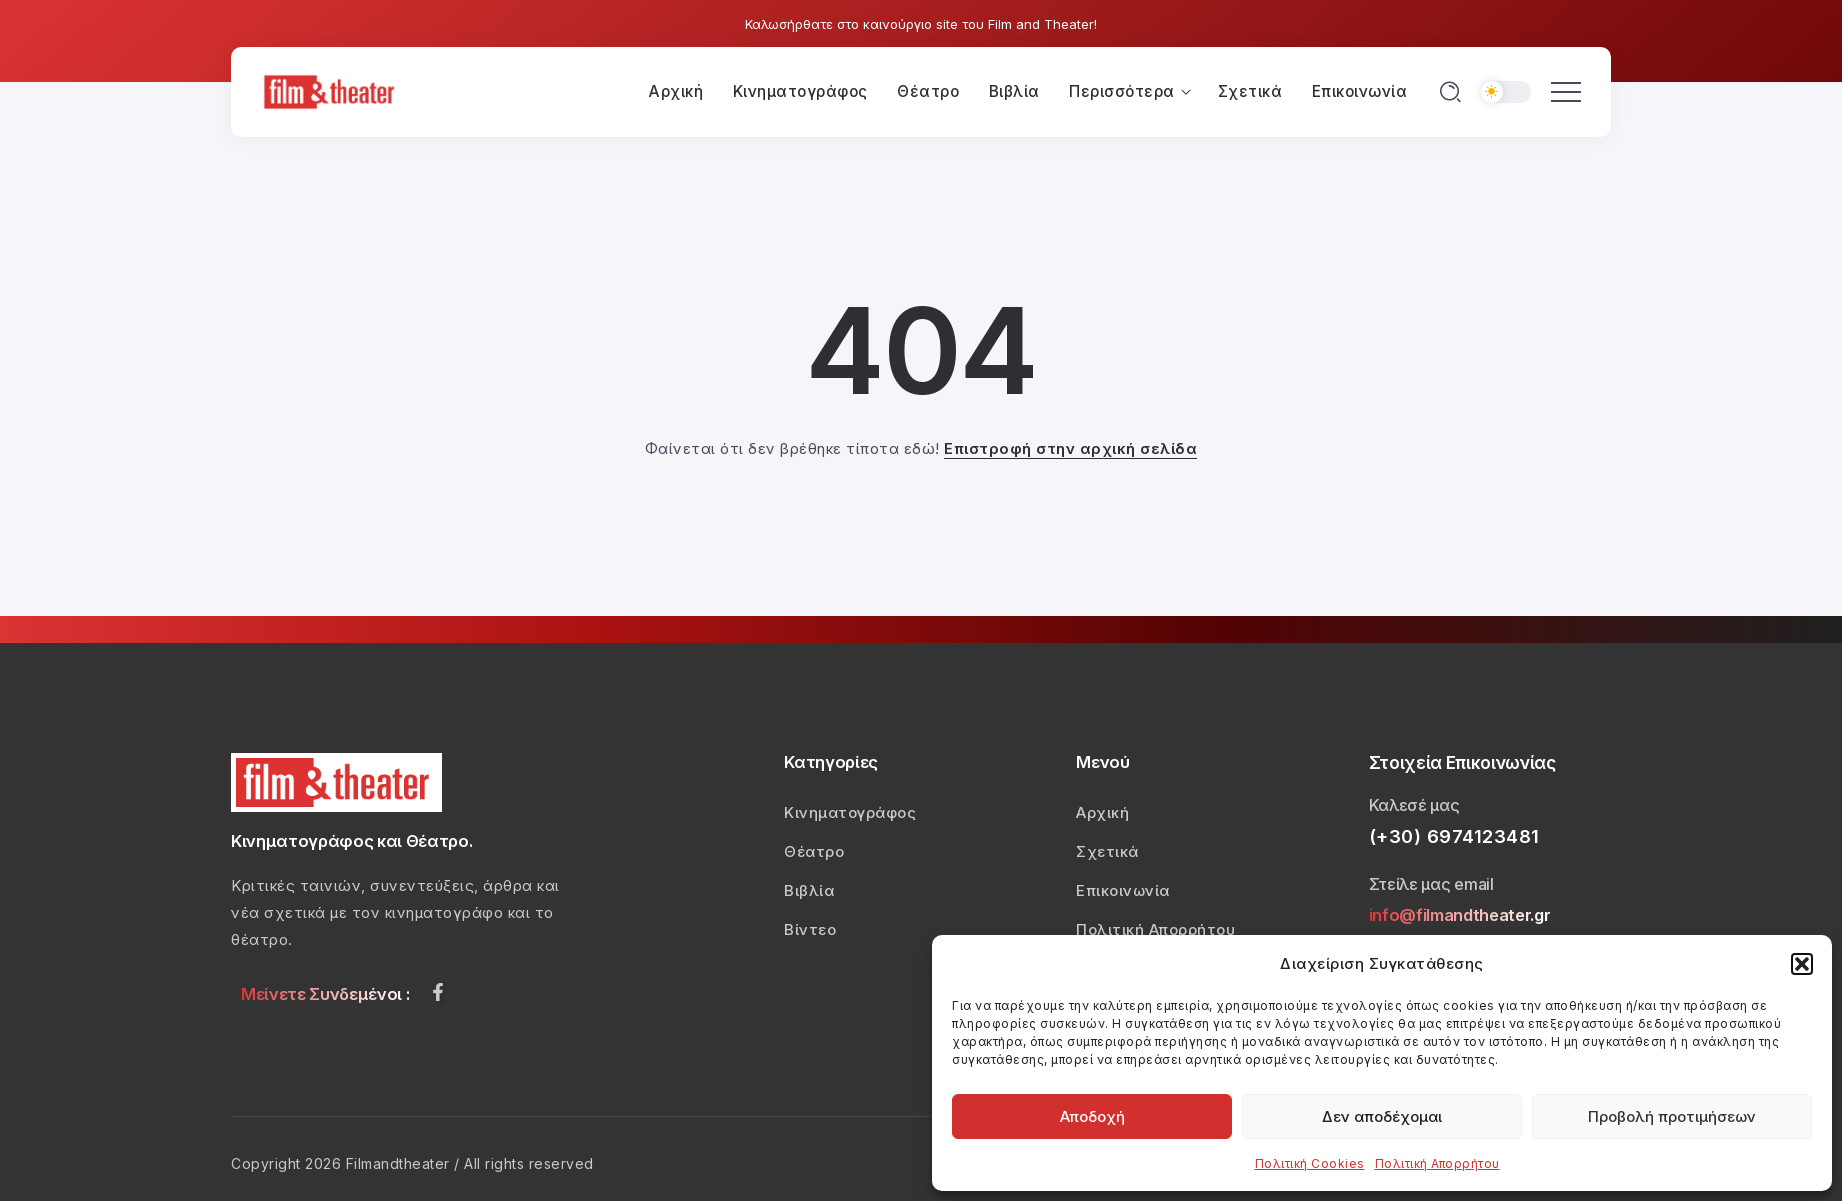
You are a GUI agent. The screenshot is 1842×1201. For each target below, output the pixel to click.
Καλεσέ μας (1414, 805)
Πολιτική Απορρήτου (1437, 1163)
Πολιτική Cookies (1310, 1163)
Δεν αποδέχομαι (1382, 1116)
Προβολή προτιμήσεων (1672, 1116)
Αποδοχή (1092, 1116)
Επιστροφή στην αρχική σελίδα (1070, 448)
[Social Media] (438, 992)
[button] (1802, 964)
